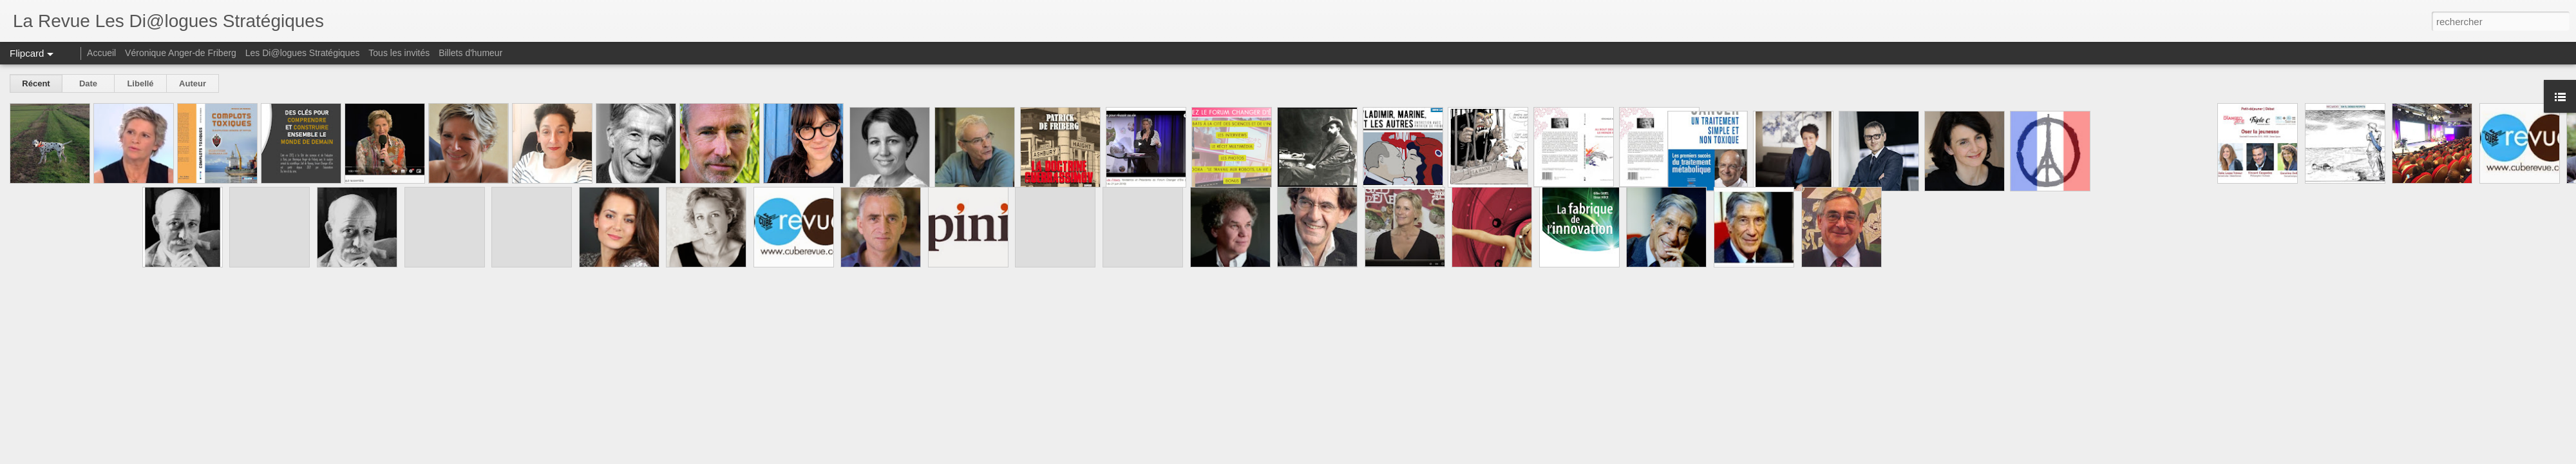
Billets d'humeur (470, 53)
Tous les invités (399, 53)
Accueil (101, 53)
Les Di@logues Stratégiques (302, 53)
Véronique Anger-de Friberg (180, 53)
